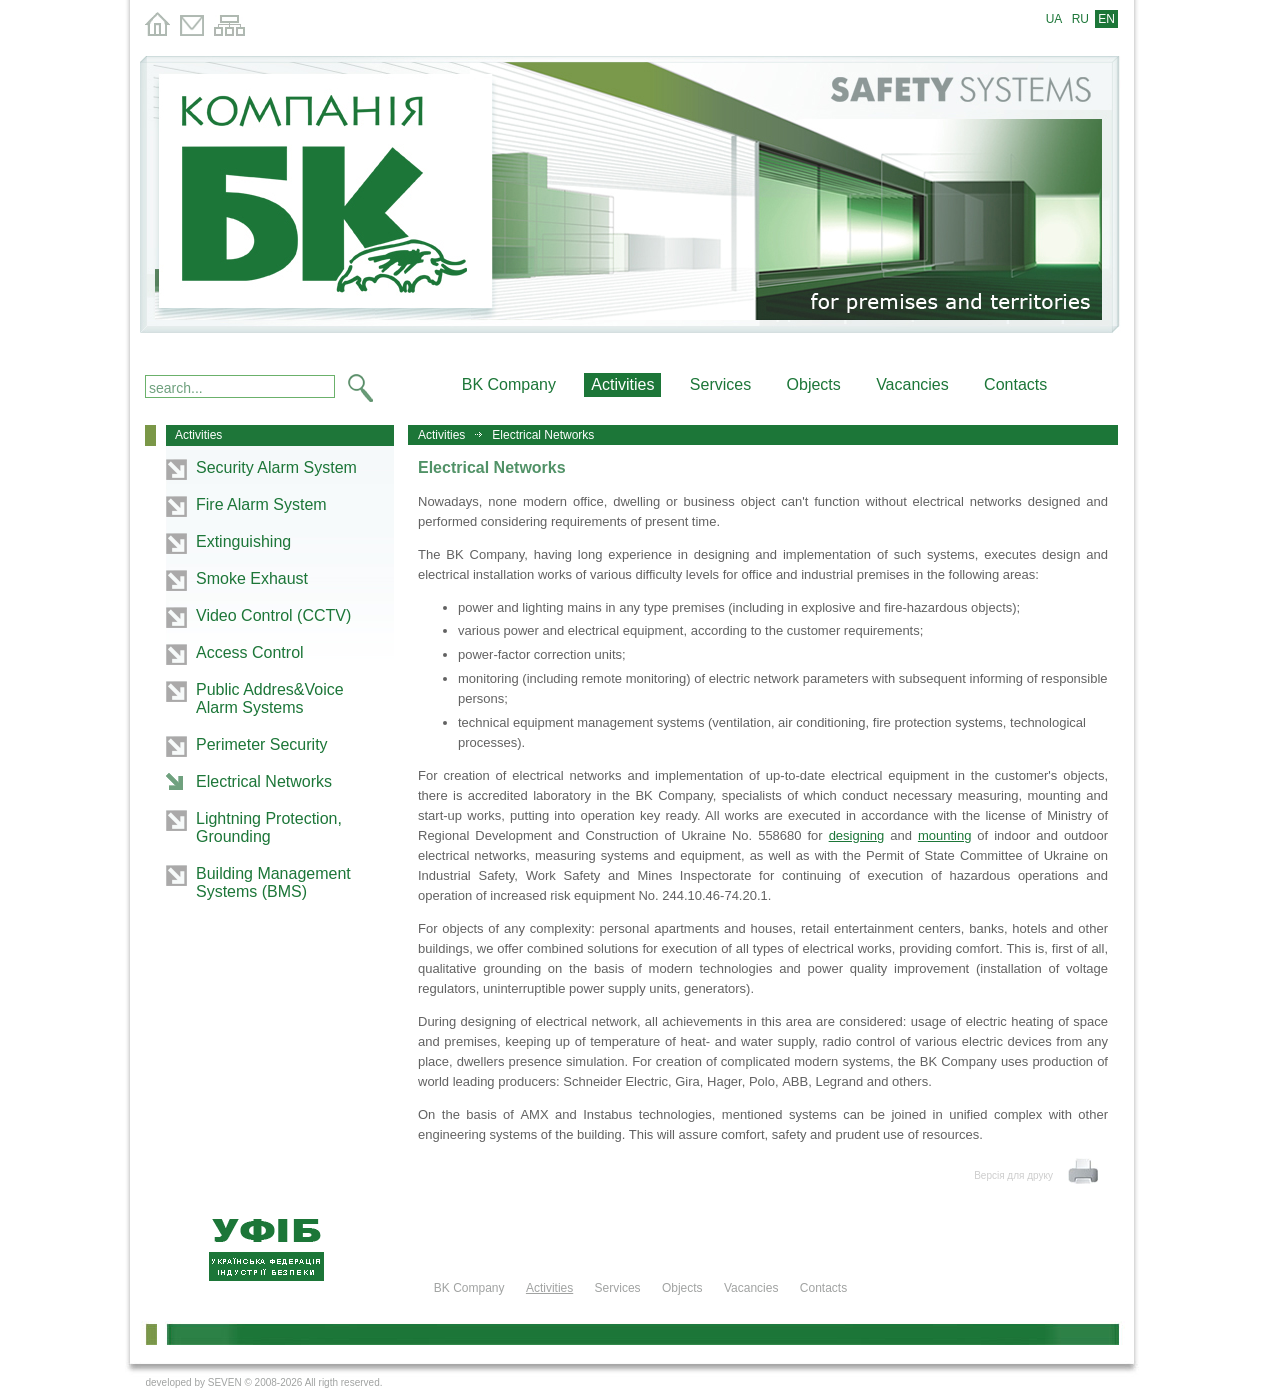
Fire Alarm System (261, 504)
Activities (441, 435)
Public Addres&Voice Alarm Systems (270, 698)
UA (1054, 19)
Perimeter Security (262, 744)
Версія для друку (1013, 1175)
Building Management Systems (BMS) (273, 882)
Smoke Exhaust (252, 578)
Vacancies (912, 384)
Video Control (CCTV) (273, 615)
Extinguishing (243, 541)
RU (1080, 19)
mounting (944, 835)
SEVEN (225, 1382)
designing (857, 835)
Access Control (250, 652)
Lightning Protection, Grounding (269, 827)
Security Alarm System (276, 467)
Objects (814, 384)
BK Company (509, 384)
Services (720, 384)
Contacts (1015, 384)
